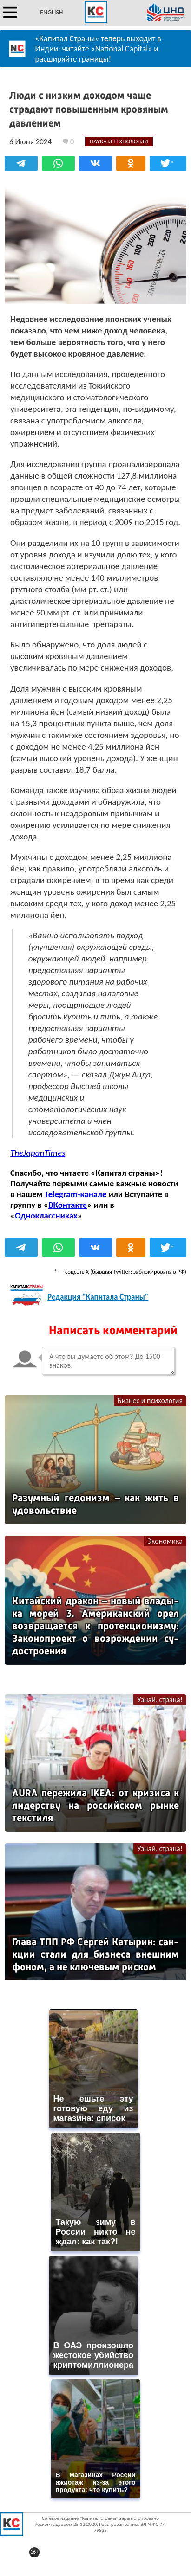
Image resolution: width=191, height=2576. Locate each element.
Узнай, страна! (160, 1699)
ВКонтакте (67, 1204)
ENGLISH (51, 12)
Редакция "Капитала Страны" (97, 1297)
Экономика (165, 1541)
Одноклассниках (46, 1215)
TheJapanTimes (37, 1152)
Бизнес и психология (150, 1400)
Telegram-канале (75, 1194)
